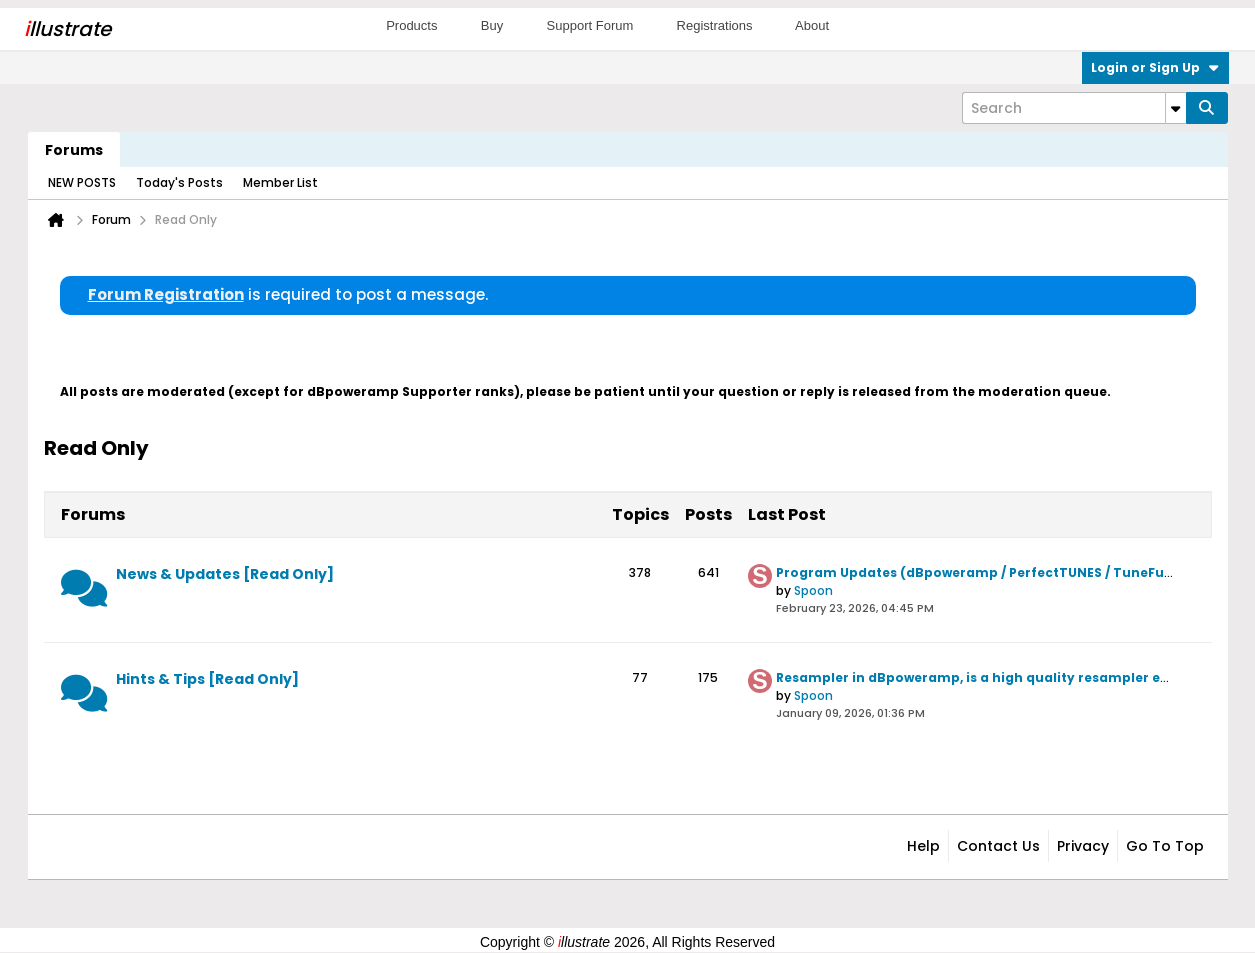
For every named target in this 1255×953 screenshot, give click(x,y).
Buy (492, 25)
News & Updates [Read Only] (225, 574)
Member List (280, 182)
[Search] (1074, 108)
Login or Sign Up (1155, 67)
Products (411, 25)
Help (923, 846)
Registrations (715, 25)
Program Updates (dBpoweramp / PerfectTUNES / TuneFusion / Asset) (1011, 572)
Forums (74, 150)
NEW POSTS (82, 182)
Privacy (1083, 846)
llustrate (67, 29)
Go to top (1165, 846)
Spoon (813, 590)
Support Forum (590, 25)
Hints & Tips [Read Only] (207, 679)
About (812, 25)
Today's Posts (179, 182)
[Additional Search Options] (1176, 108)
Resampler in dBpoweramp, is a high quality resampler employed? (1002, 677)
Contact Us (998, 846)
